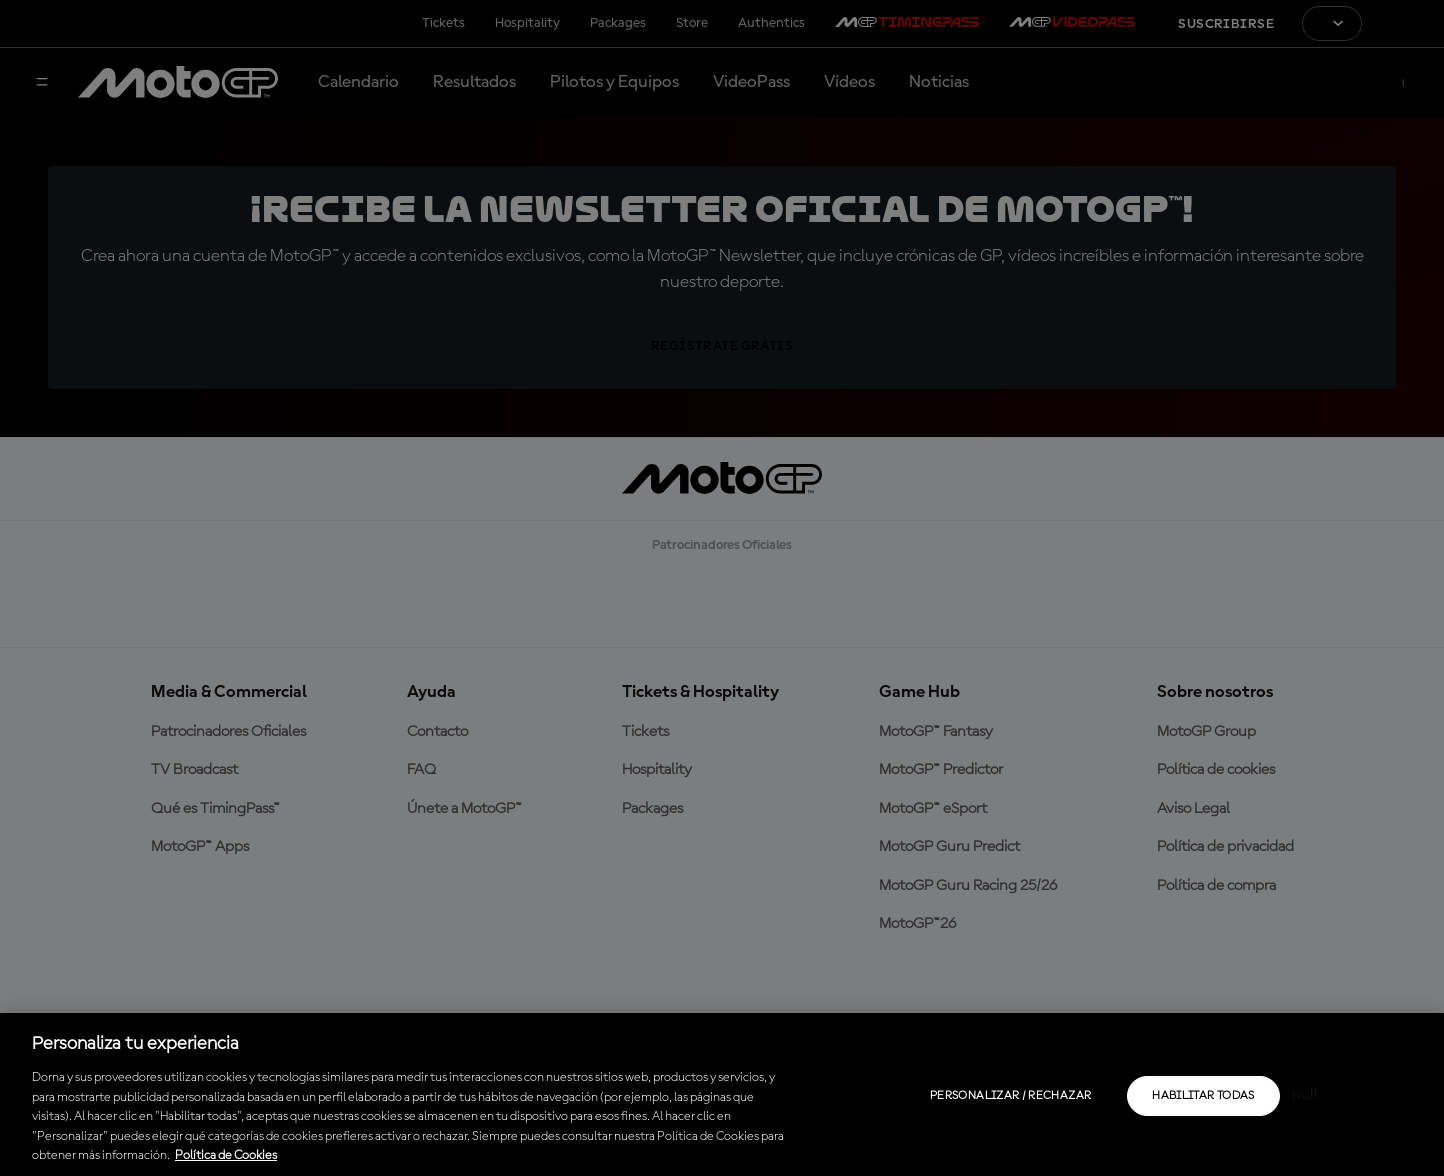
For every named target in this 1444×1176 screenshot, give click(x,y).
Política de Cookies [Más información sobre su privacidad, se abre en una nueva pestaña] (226, 1155)
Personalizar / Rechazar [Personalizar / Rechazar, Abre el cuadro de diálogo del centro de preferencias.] (1010, 1096)
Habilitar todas (1203, 1096)
